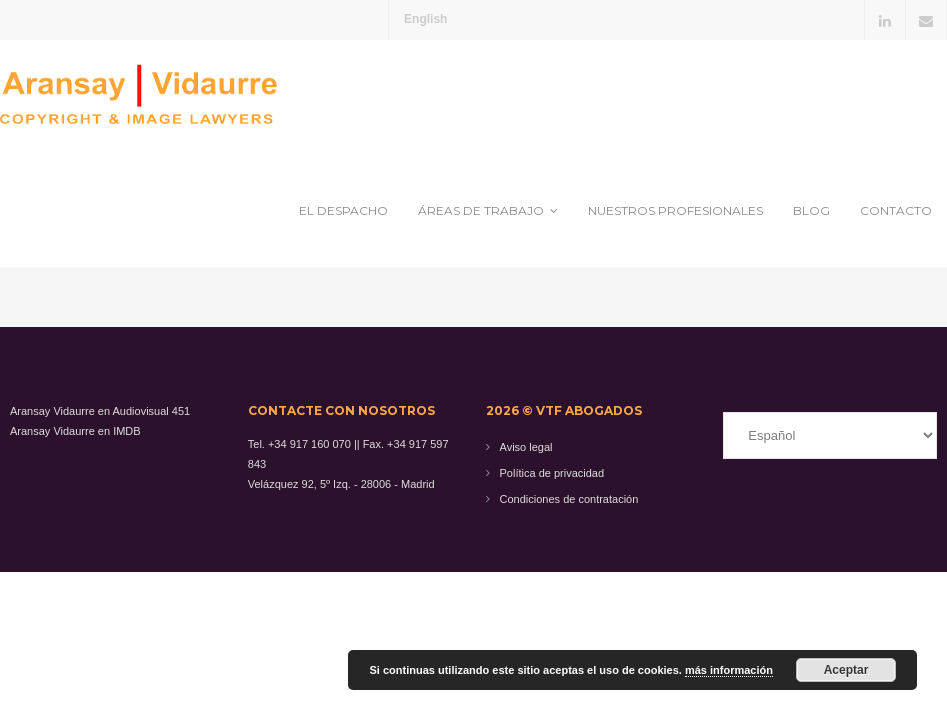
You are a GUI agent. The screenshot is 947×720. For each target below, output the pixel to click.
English (425, 19)
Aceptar (846, 670)
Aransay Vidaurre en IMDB (75, 431)
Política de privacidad (552, 473)
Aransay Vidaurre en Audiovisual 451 (100, 411)
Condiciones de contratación (569, 499)
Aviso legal (526, 447)
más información (729, 670)
